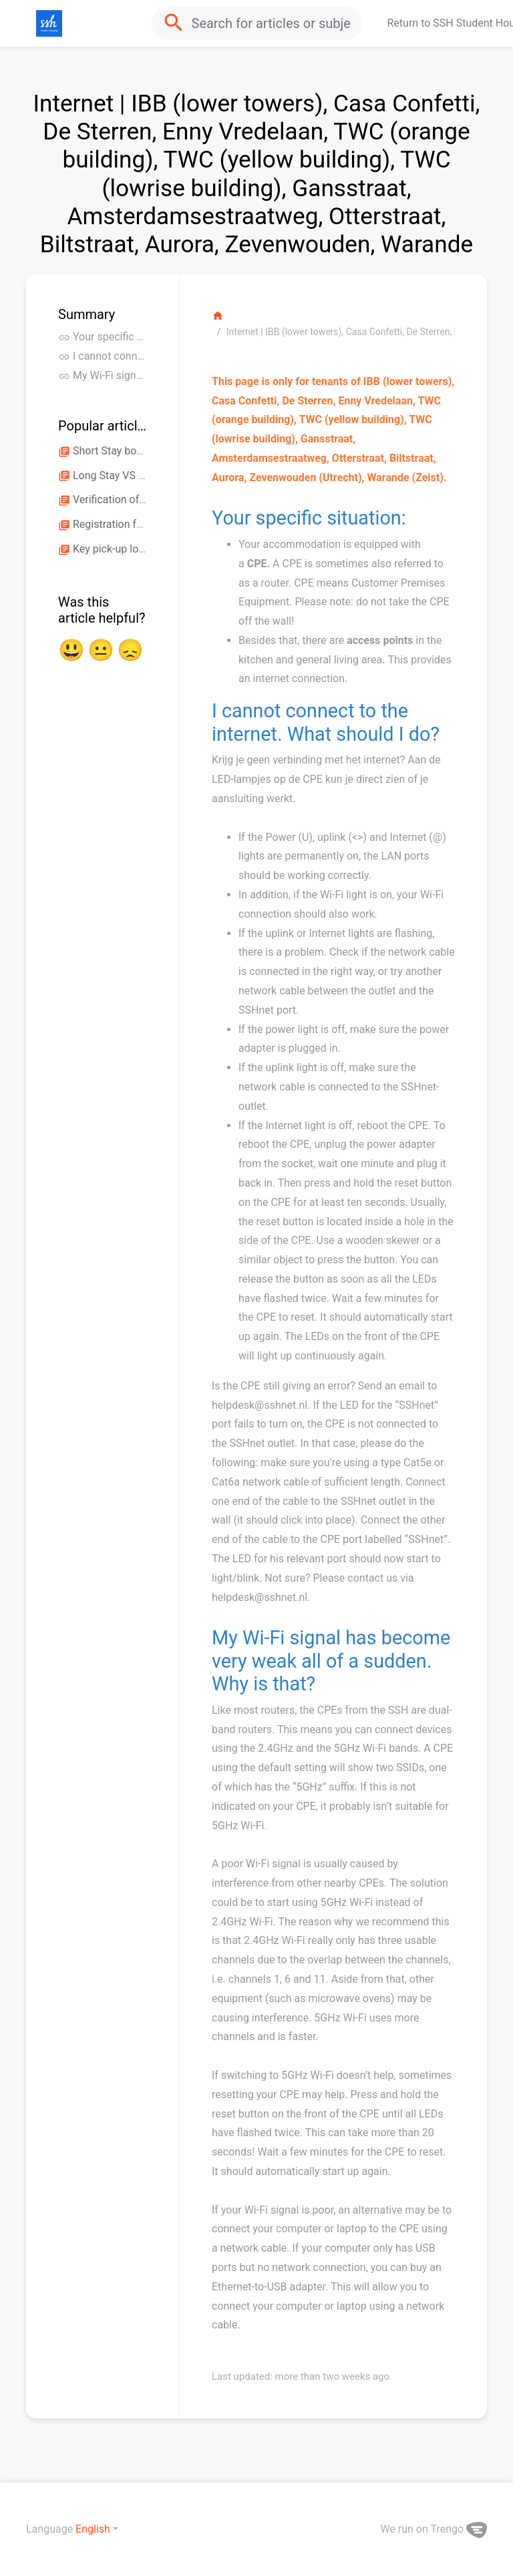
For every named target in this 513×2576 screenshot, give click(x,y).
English (92, 2529)
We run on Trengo (433, 2529)
